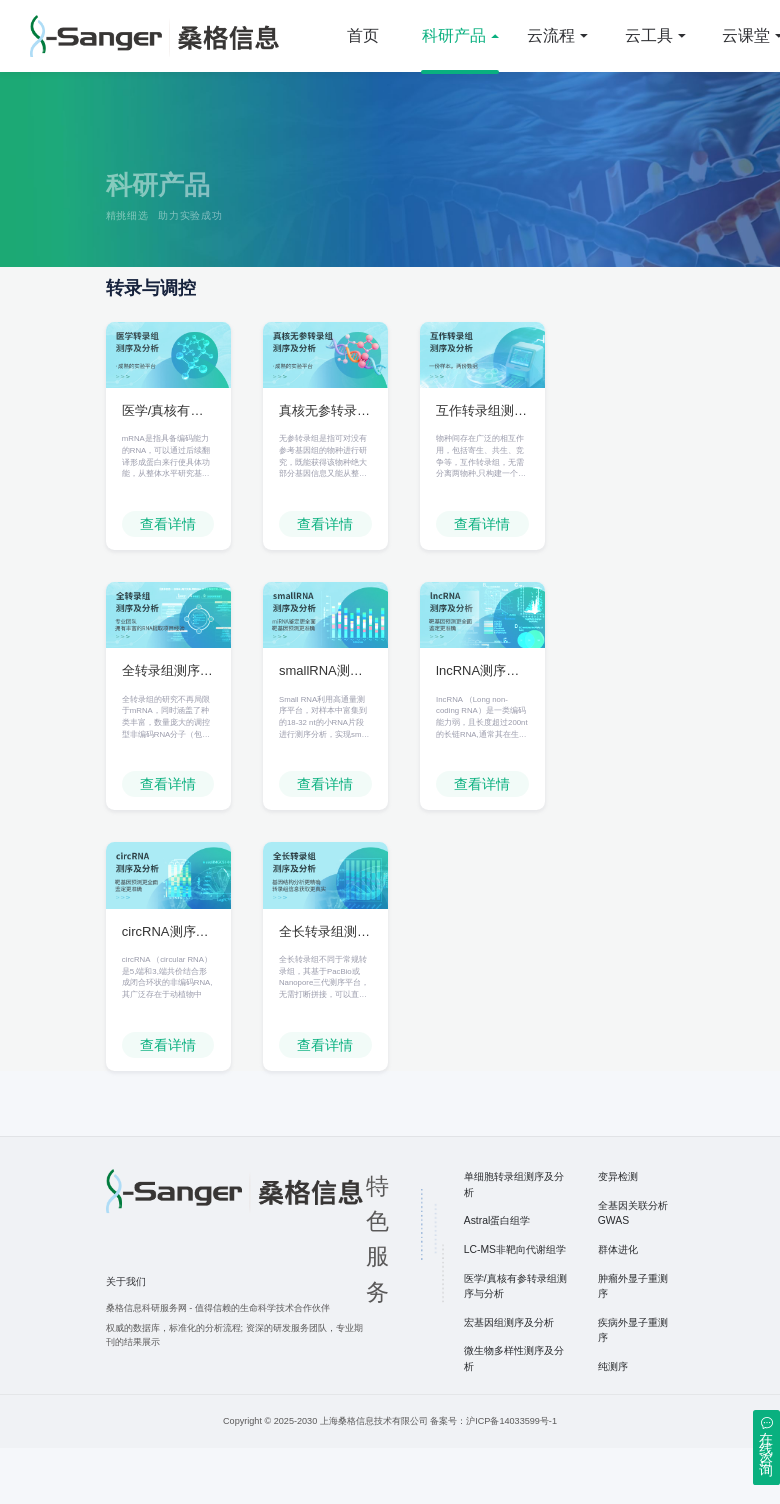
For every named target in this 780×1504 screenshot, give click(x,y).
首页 (363, 35)
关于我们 (126, 1337)
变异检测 (618, 1232)
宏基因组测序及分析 (509, 1378)
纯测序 (613, 1422)
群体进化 (618, 1305)
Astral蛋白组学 (497, 1276)
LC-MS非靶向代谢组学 (515, 1305)
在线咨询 (766, 1454)
